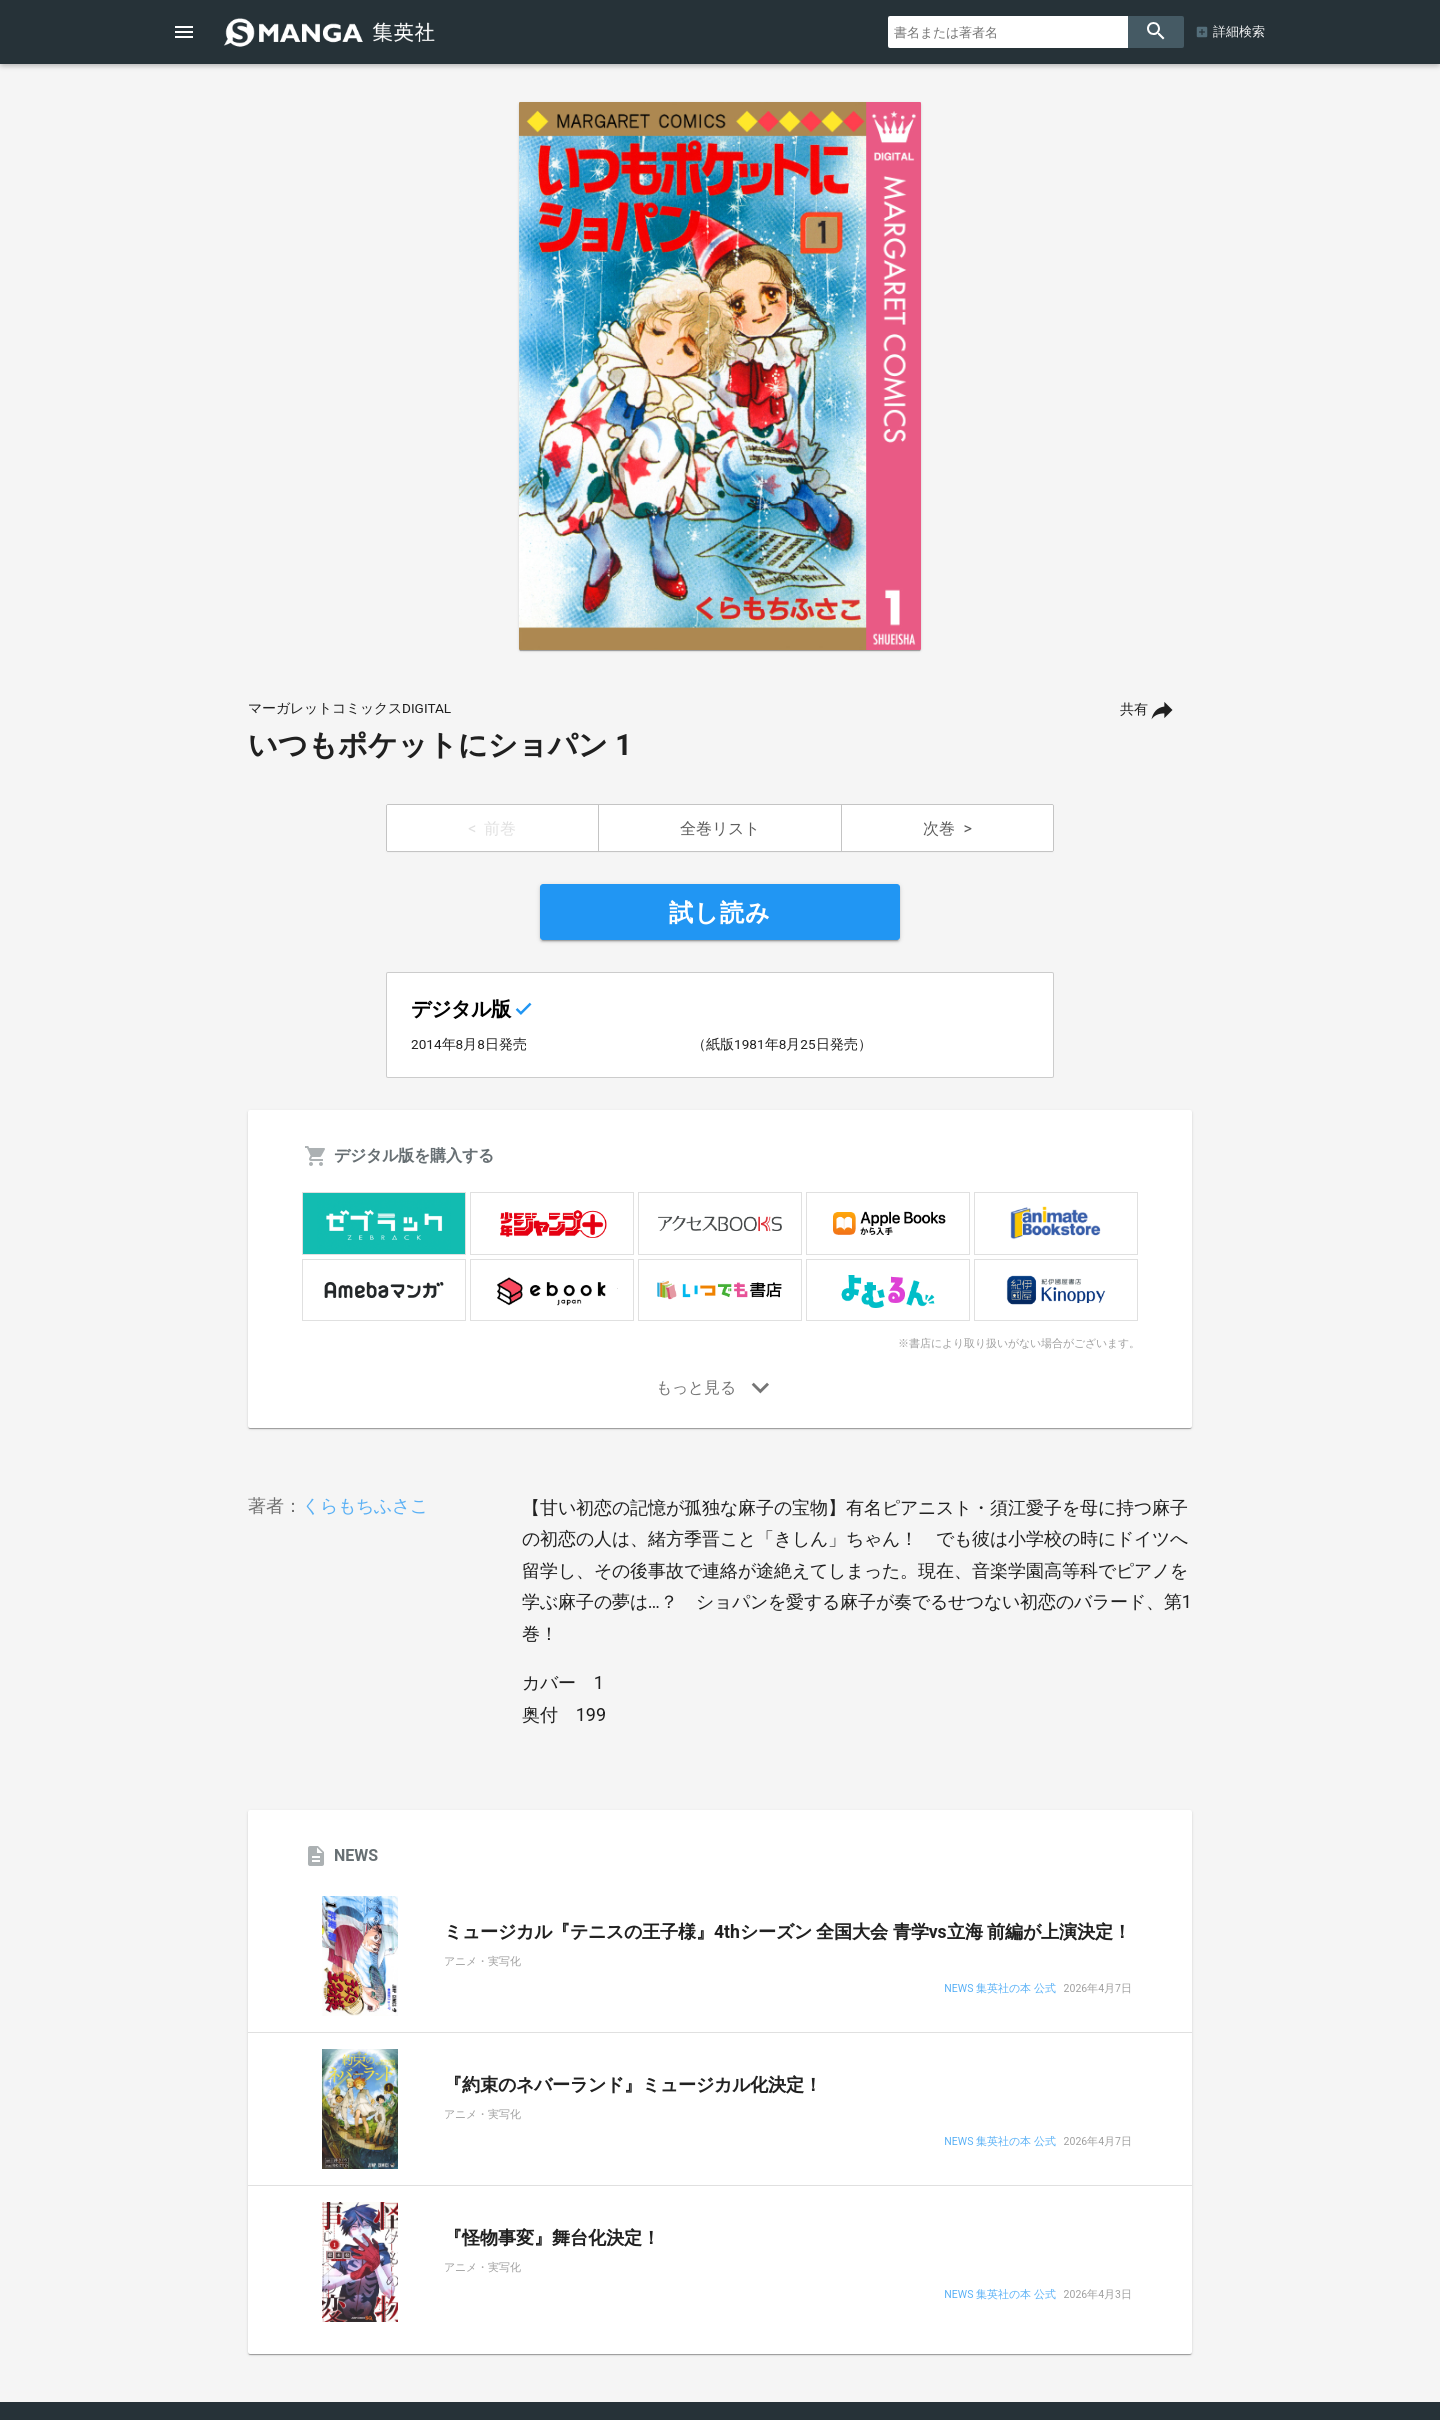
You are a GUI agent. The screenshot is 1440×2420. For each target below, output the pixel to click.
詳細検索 (1239, 31)
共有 (1134, 709)
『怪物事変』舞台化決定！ (552, 2238)
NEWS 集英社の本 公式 (999, 1989)
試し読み (720, 913)
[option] (720, 376)
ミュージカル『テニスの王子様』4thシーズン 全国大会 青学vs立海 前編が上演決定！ (787, 1932)
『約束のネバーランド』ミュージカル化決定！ (633, 2085)
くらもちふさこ (365, 1505)
